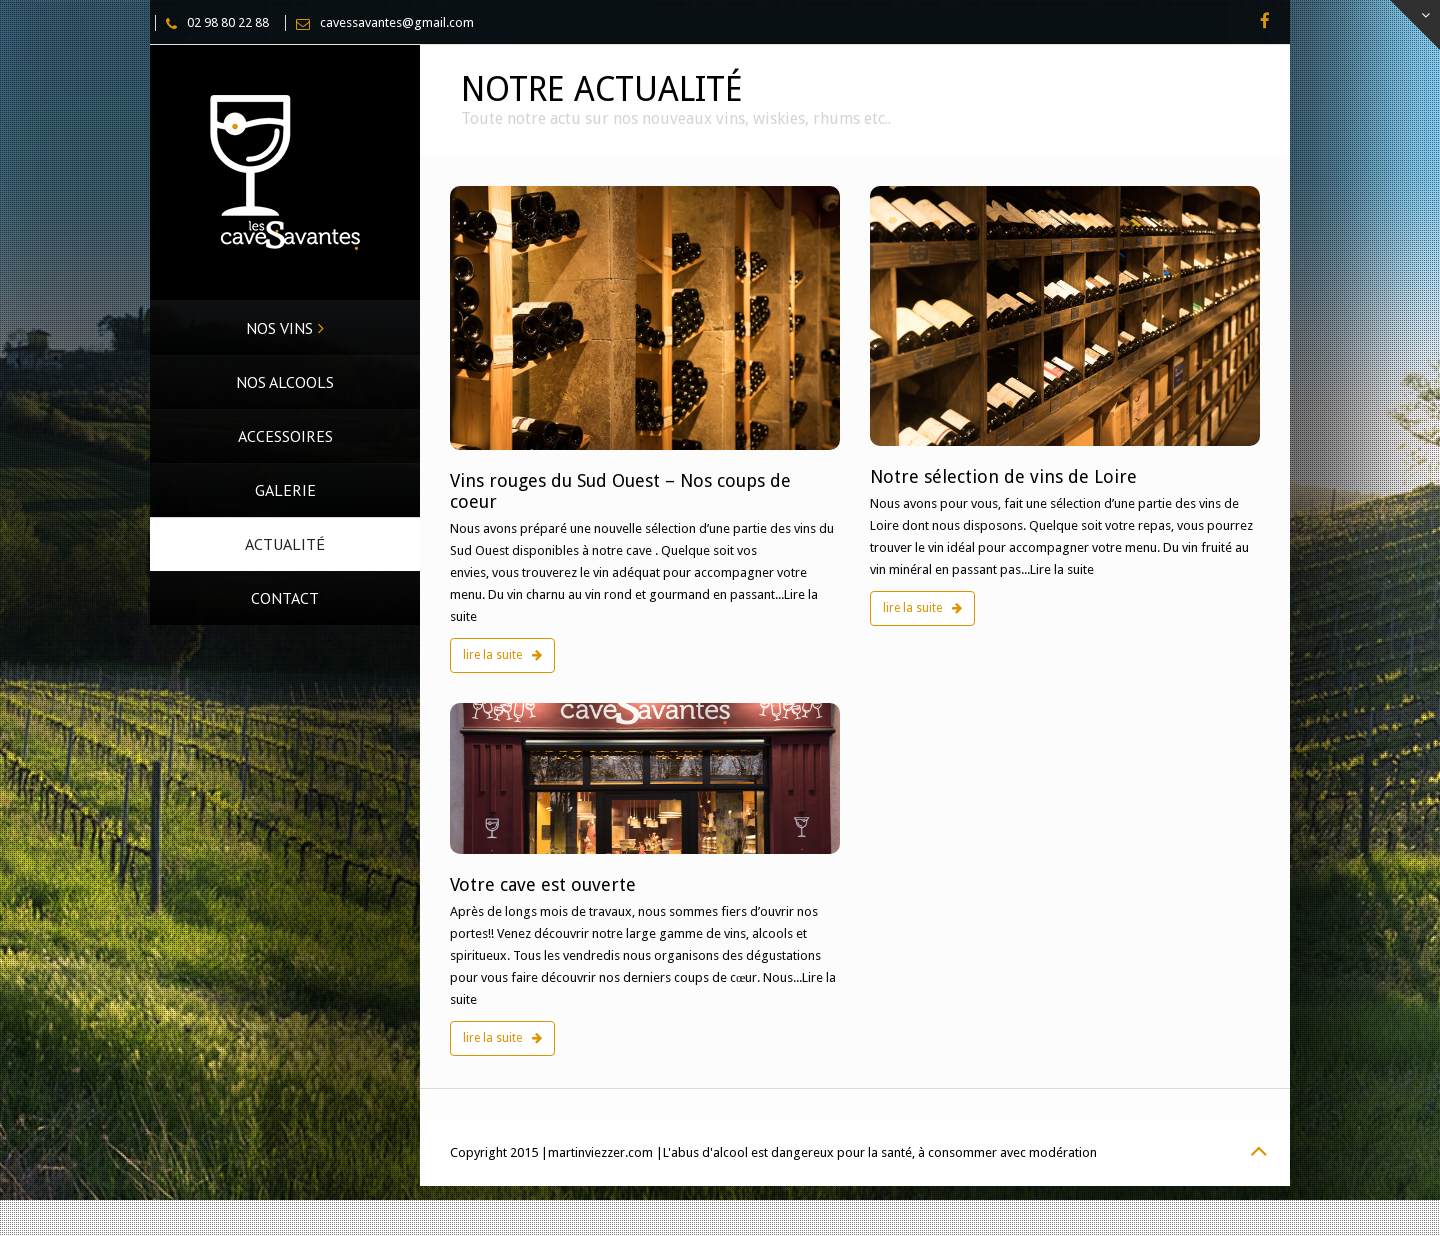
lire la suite (502, 655)
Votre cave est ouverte (543, 884)
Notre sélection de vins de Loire (1003, 476)
